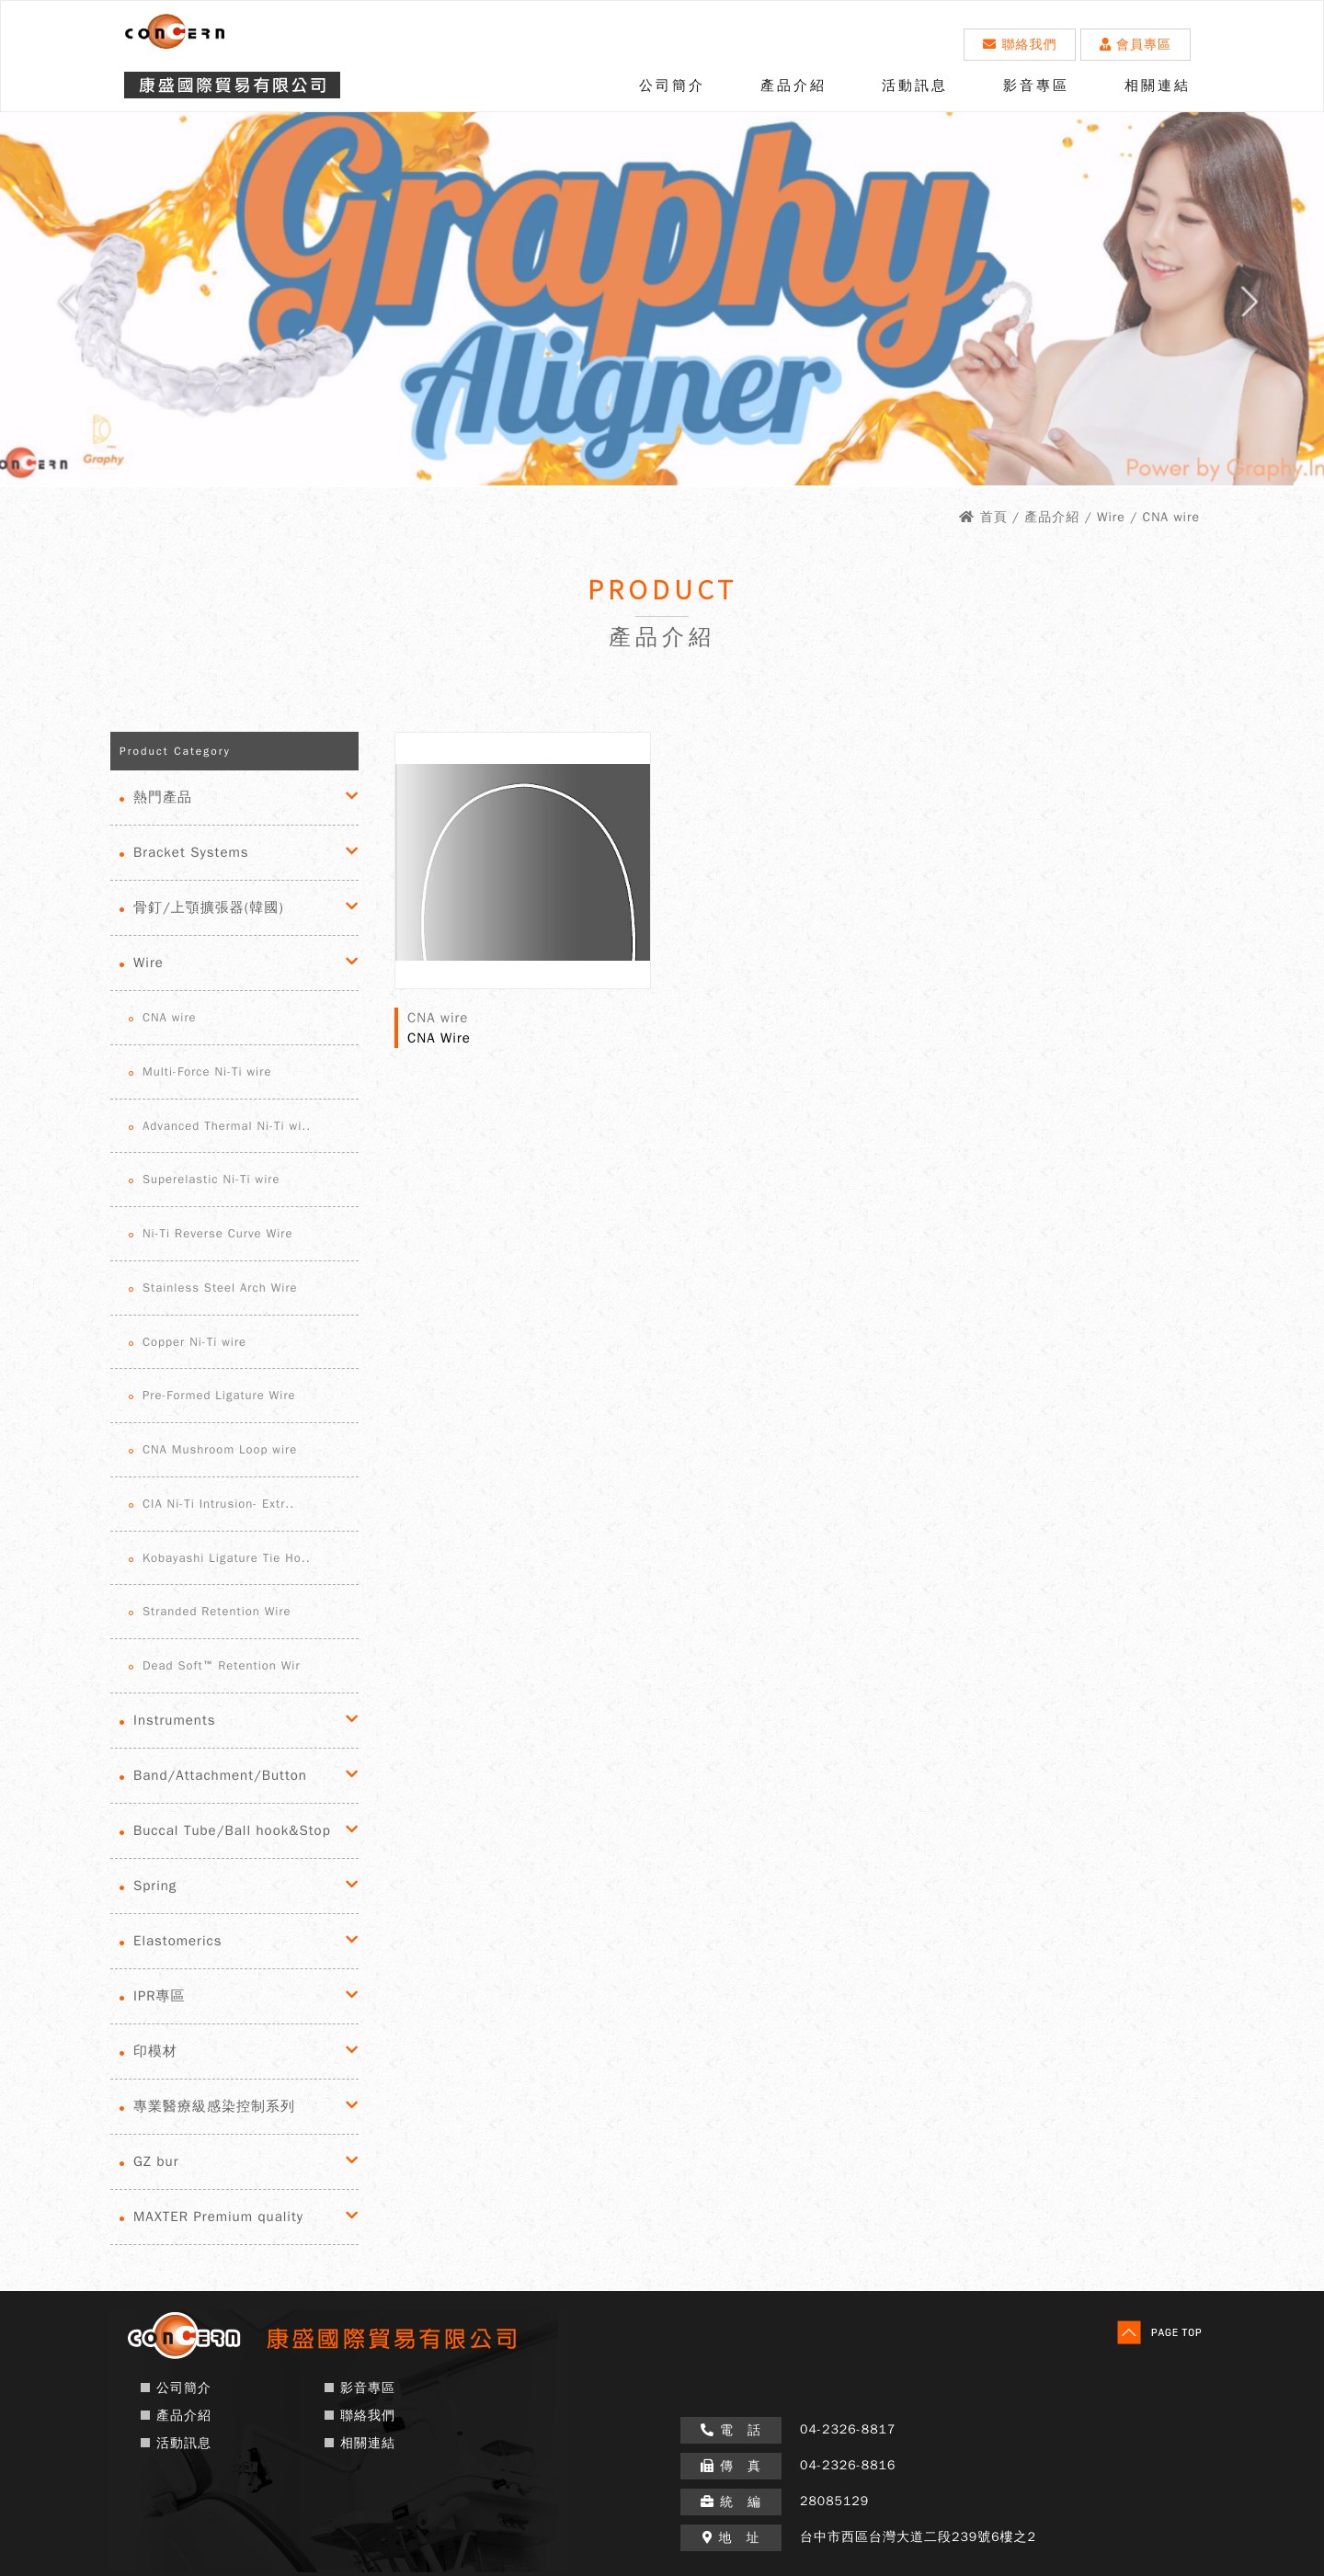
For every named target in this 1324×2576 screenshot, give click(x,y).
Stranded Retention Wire (217, 1611)
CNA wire (170, 1017)
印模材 (155, 2051)
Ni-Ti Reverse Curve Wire (217, 1233)
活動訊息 (915, 85)
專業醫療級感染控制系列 (214, 2106)
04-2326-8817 (848, 2429)
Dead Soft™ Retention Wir (222, 1665)
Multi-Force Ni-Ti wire (207, 1071)
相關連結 (1157, 85)
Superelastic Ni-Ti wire (211, 1179)
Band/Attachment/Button (220, 1775)
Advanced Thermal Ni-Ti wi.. (227, 1126)
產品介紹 (793, 85)
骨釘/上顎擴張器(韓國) (208, 907)
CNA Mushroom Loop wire (220, 1449)
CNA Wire (439, 1038)
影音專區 (1036, 85)
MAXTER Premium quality (218, 2216)
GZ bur (155, 2161)
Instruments (174, 1720)
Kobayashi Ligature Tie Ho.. (227, 1558)
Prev (56, 308)
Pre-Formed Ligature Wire (219, 1395)
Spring (155, 1885)
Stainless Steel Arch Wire (220, 1287)
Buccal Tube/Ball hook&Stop (232, 1830)
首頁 (994, 517)
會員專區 (1135, 44)
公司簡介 (672, 85)
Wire (148, 962)
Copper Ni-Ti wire (194, 1342)
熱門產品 (162, 797)
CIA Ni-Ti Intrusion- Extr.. (218, 1503)
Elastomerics (177, 1940)
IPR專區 (159, 1996)
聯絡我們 (1019, 44)
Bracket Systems (191, 852)
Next (1268, 308)
